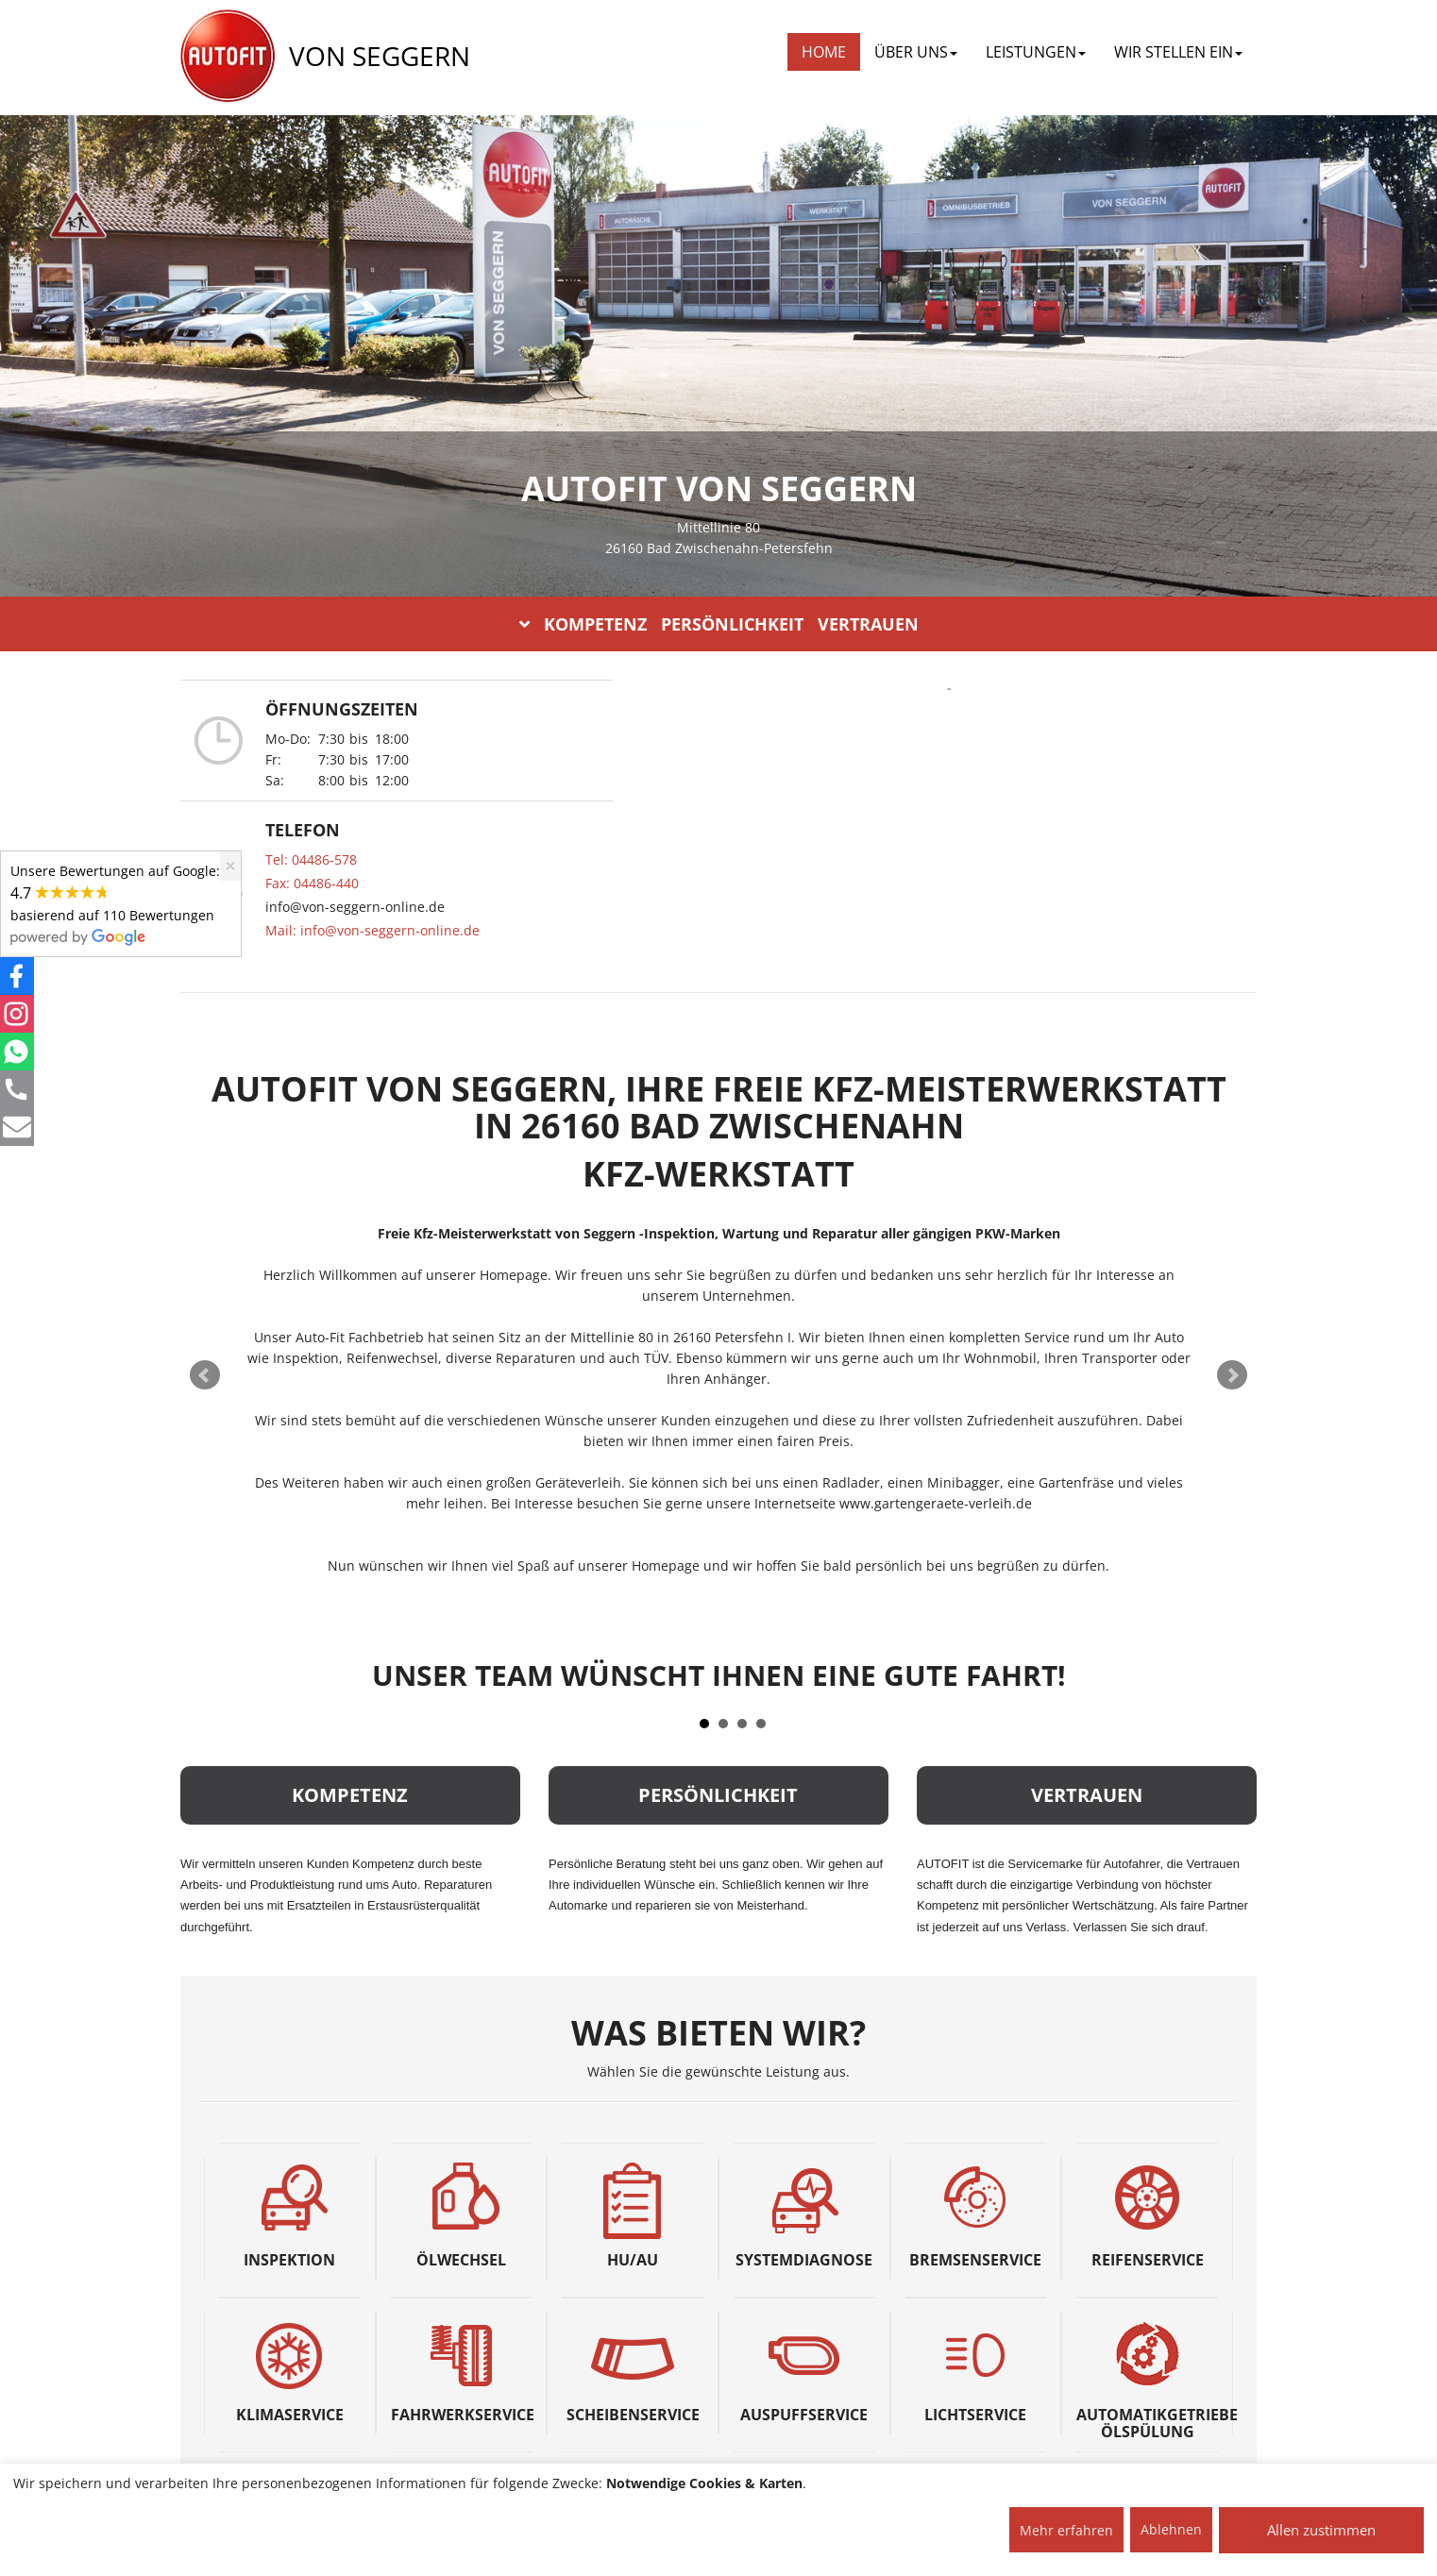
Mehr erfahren (1066, 2530)
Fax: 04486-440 (312, 883)
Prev (205, 1375)
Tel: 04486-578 (311, 859)
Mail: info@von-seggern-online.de (372, 930)
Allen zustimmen (1321, 2529)
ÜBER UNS (915, 52)
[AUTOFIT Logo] (227, 56)
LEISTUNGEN (1036, 52)
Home (824, 52)
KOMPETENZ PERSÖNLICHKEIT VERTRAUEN (719, 624)
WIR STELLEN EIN (1178, 52)
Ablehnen (1171, 2529)
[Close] (230, 866)
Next (1232, 1375)
